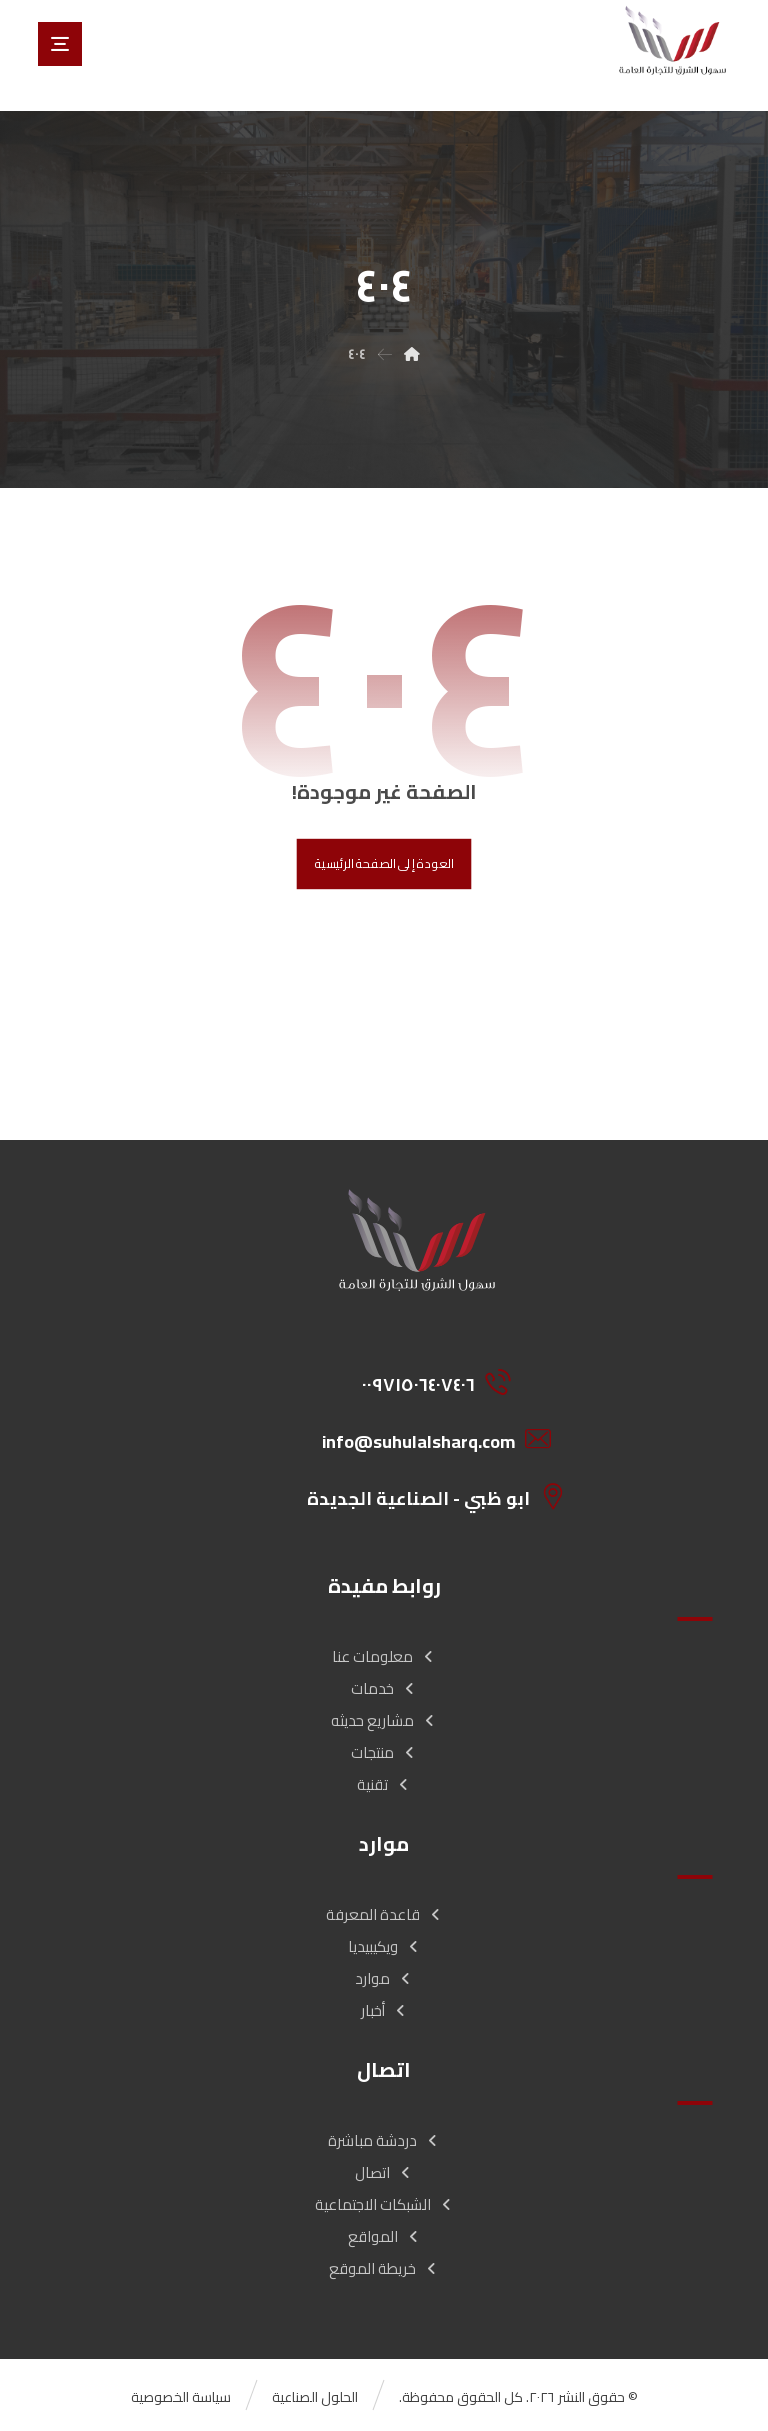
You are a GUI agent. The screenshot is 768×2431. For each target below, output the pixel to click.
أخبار (384, 2010)
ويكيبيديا (384, 1946)
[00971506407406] (424, 1382)
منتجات (384, 1752)
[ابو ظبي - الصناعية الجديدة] (424, 1496)
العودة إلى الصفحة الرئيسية (384, 864)
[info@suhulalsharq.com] (424, 1439)
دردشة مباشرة (384, 2140)
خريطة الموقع (384, 2268)
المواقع (384, 2236)
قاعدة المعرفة (384, 1914)
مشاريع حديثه (384, 1720)
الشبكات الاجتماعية (384, 2204)
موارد (384, 1978)
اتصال (384, 2172)
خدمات (384, 1688)
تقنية (384, 1784)
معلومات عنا (384, 1656)
